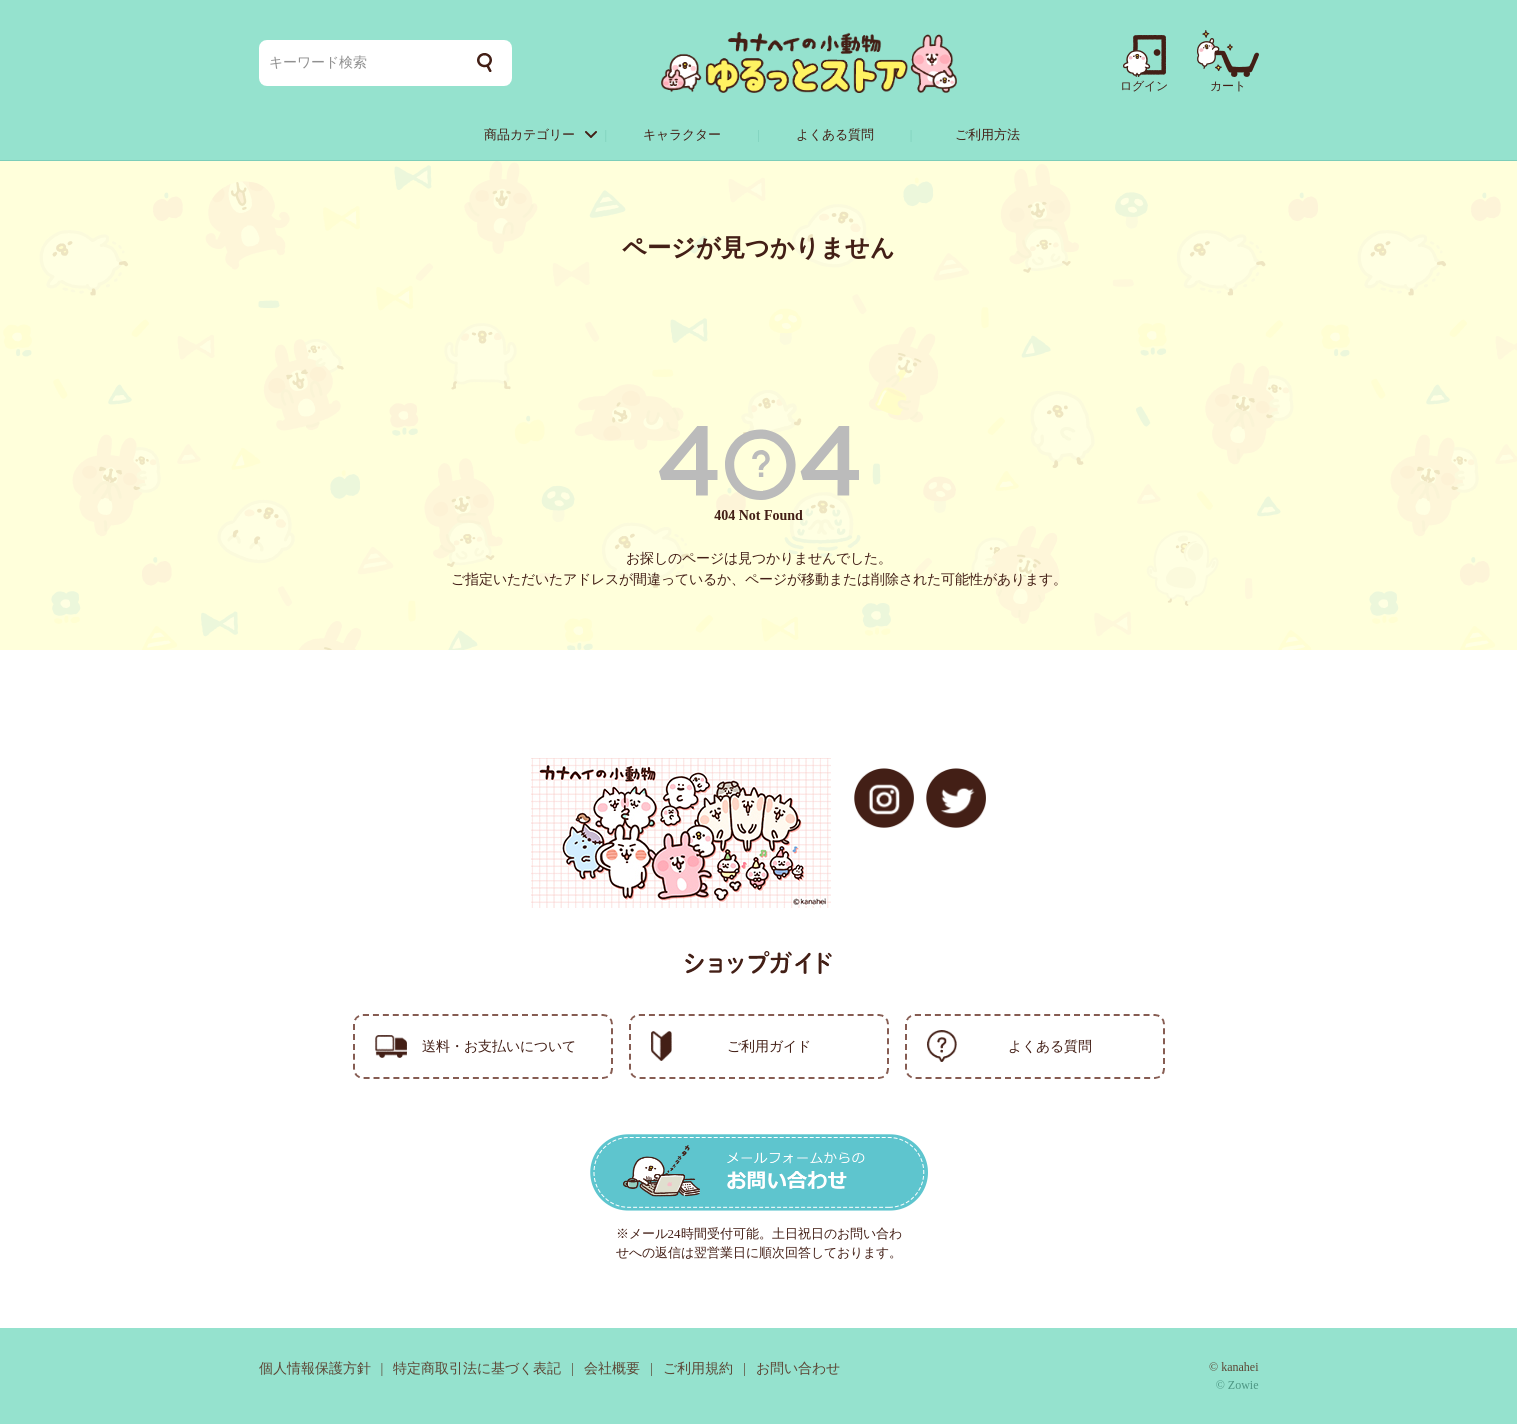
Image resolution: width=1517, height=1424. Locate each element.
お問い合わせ (798, 1368)
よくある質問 (835, 134)
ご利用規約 (698, 1368)
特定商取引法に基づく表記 (477, 1368)
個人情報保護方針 (315, 1368)
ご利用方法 (987, 134)
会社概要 (612, 1368)
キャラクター (682, 134)
